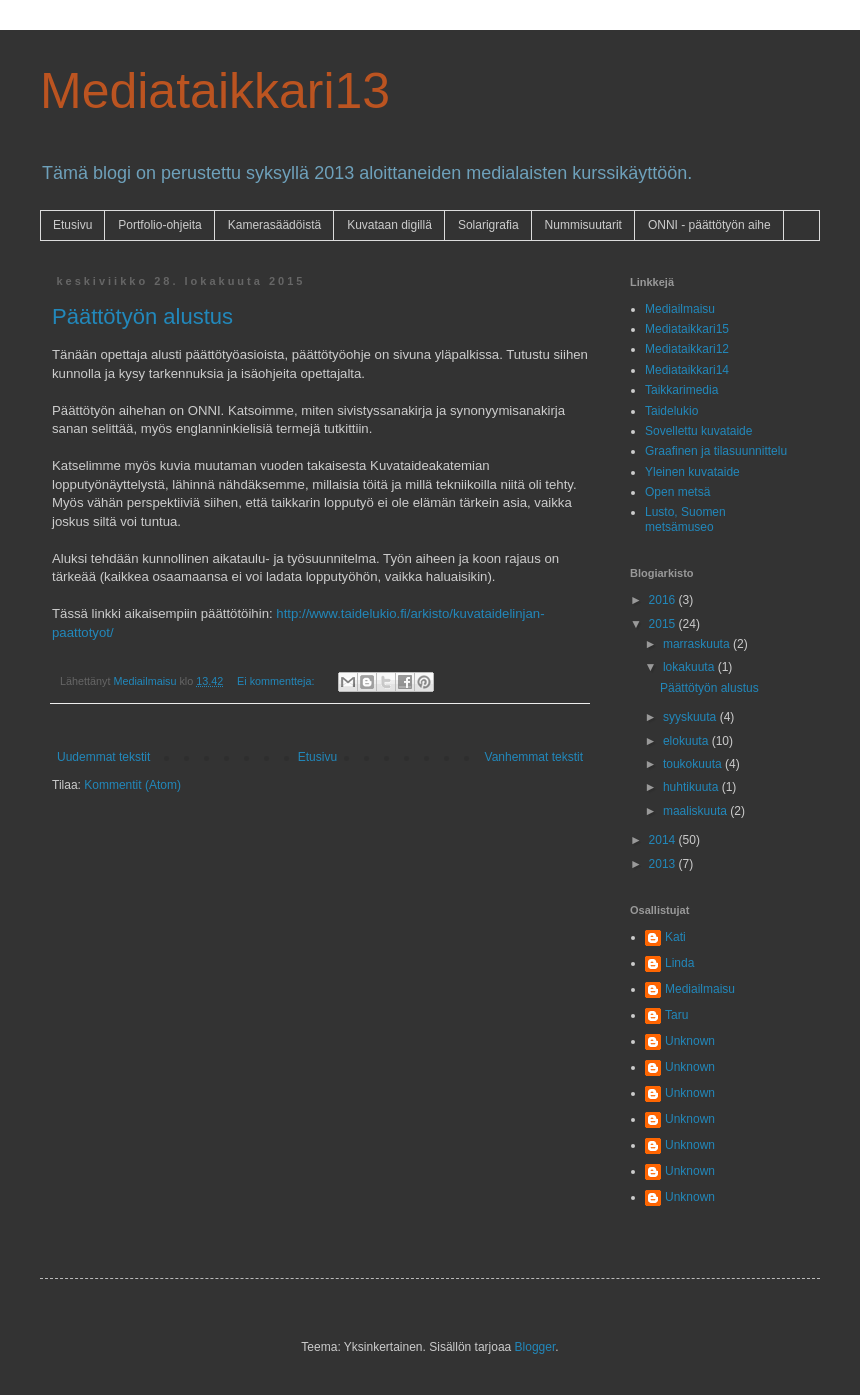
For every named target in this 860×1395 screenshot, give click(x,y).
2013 (664, 864)
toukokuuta (694, 764)
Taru (676, 1015)
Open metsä (677, 492)
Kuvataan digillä (389, 225)
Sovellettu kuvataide (698, 431)
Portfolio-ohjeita (159, 225)
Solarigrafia (488, 225)
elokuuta (687, 741)
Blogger (535, 1347)
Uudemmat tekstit (103, 757)
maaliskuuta (696, 811)
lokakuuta (690, 667)
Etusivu (72, 225)
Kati (675, 937)
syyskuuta (691, 717)
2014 (664, 840)
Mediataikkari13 (215, 91)
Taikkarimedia (681, 390)
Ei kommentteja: (277, 681)
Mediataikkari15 (687, 329)
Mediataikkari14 (687, 370)
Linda (679, 963)
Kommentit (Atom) (132, 785)
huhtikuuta (692, 787)
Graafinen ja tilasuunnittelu (716, 451)
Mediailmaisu (680, 309)
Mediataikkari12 (687, 349)
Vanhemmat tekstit (534, 757)
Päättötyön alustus (142, 316)
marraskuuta (698, 644)
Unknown (690, 1041)
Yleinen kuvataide (692, 472)
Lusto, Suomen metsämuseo (685, 519)
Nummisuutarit (583, 225)
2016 (664, 600)
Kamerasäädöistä (274, 225)
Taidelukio (671, 411)
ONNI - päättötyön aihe (709, 225)
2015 (664, 624)
